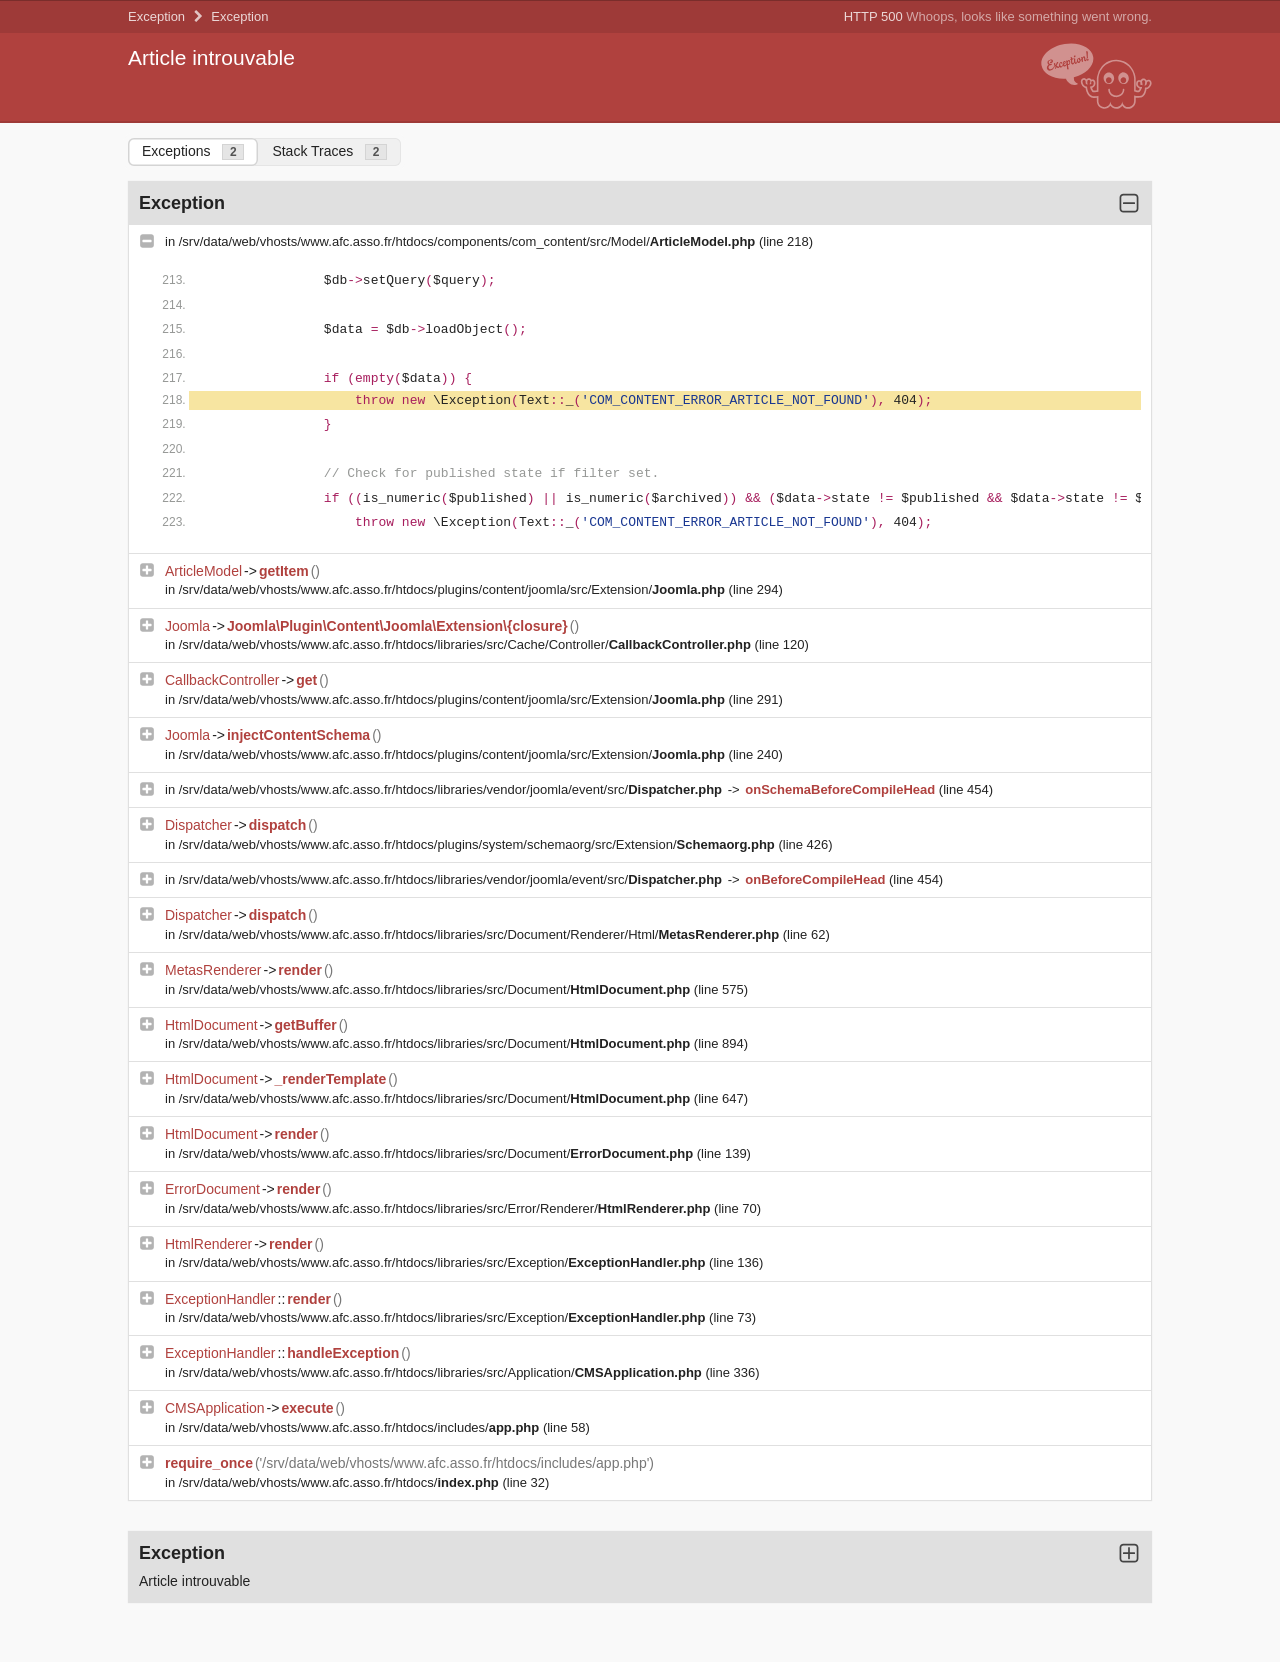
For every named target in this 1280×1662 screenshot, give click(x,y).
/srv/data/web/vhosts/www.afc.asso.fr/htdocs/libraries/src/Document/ (436, 989)
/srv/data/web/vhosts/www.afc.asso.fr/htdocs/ (341, 1482)
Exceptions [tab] (193, 151)
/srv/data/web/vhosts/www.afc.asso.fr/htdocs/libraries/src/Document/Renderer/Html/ (481, 934)
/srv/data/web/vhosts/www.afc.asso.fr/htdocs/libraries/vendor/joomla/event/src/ (452, 789)
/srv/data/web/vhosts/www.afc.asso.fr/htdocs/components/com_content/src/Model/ (469, 241)
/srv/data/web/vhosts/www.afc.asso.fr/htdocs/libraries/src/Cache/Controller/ (467, 644)
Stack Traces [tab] (329, 151)
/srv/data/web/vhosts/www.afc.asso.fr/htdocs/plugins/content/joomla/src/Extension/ (454, 589)
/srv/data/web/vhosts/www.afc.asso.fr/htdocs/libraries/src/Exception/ (444, 1262)
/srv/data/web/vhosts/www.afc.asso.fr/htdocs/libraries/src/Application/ (442, 1372)
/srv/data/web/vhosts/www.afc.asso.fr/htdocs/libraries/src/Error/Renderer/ (446, 1208)
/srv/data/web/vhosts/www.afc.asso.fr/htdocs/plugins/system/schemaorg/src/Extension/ (479, 844)
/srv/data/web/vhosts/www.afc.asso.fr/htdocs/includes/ (361, 1427)
